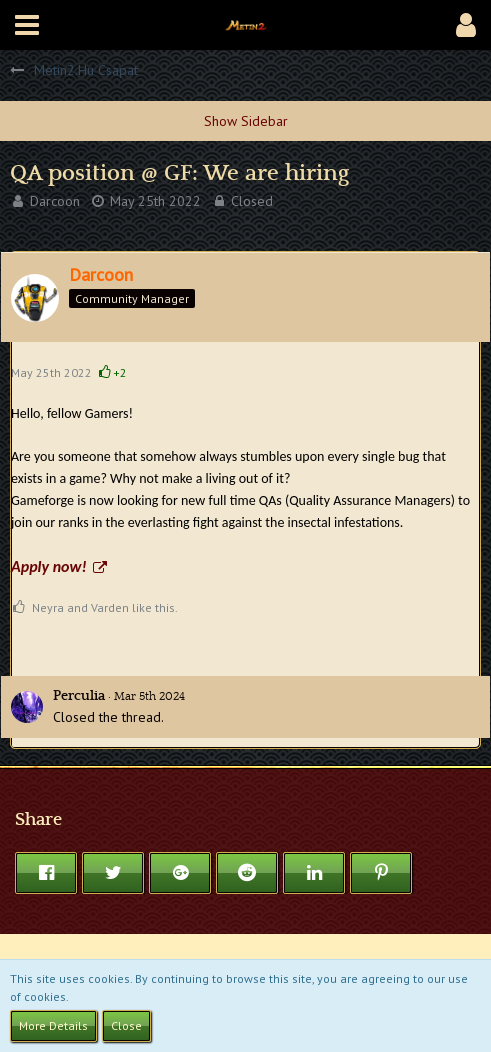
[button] (27, 25)
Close (126, 1025)
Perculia (79, 696)
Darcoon (55, 201)
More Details (53, 1025)
